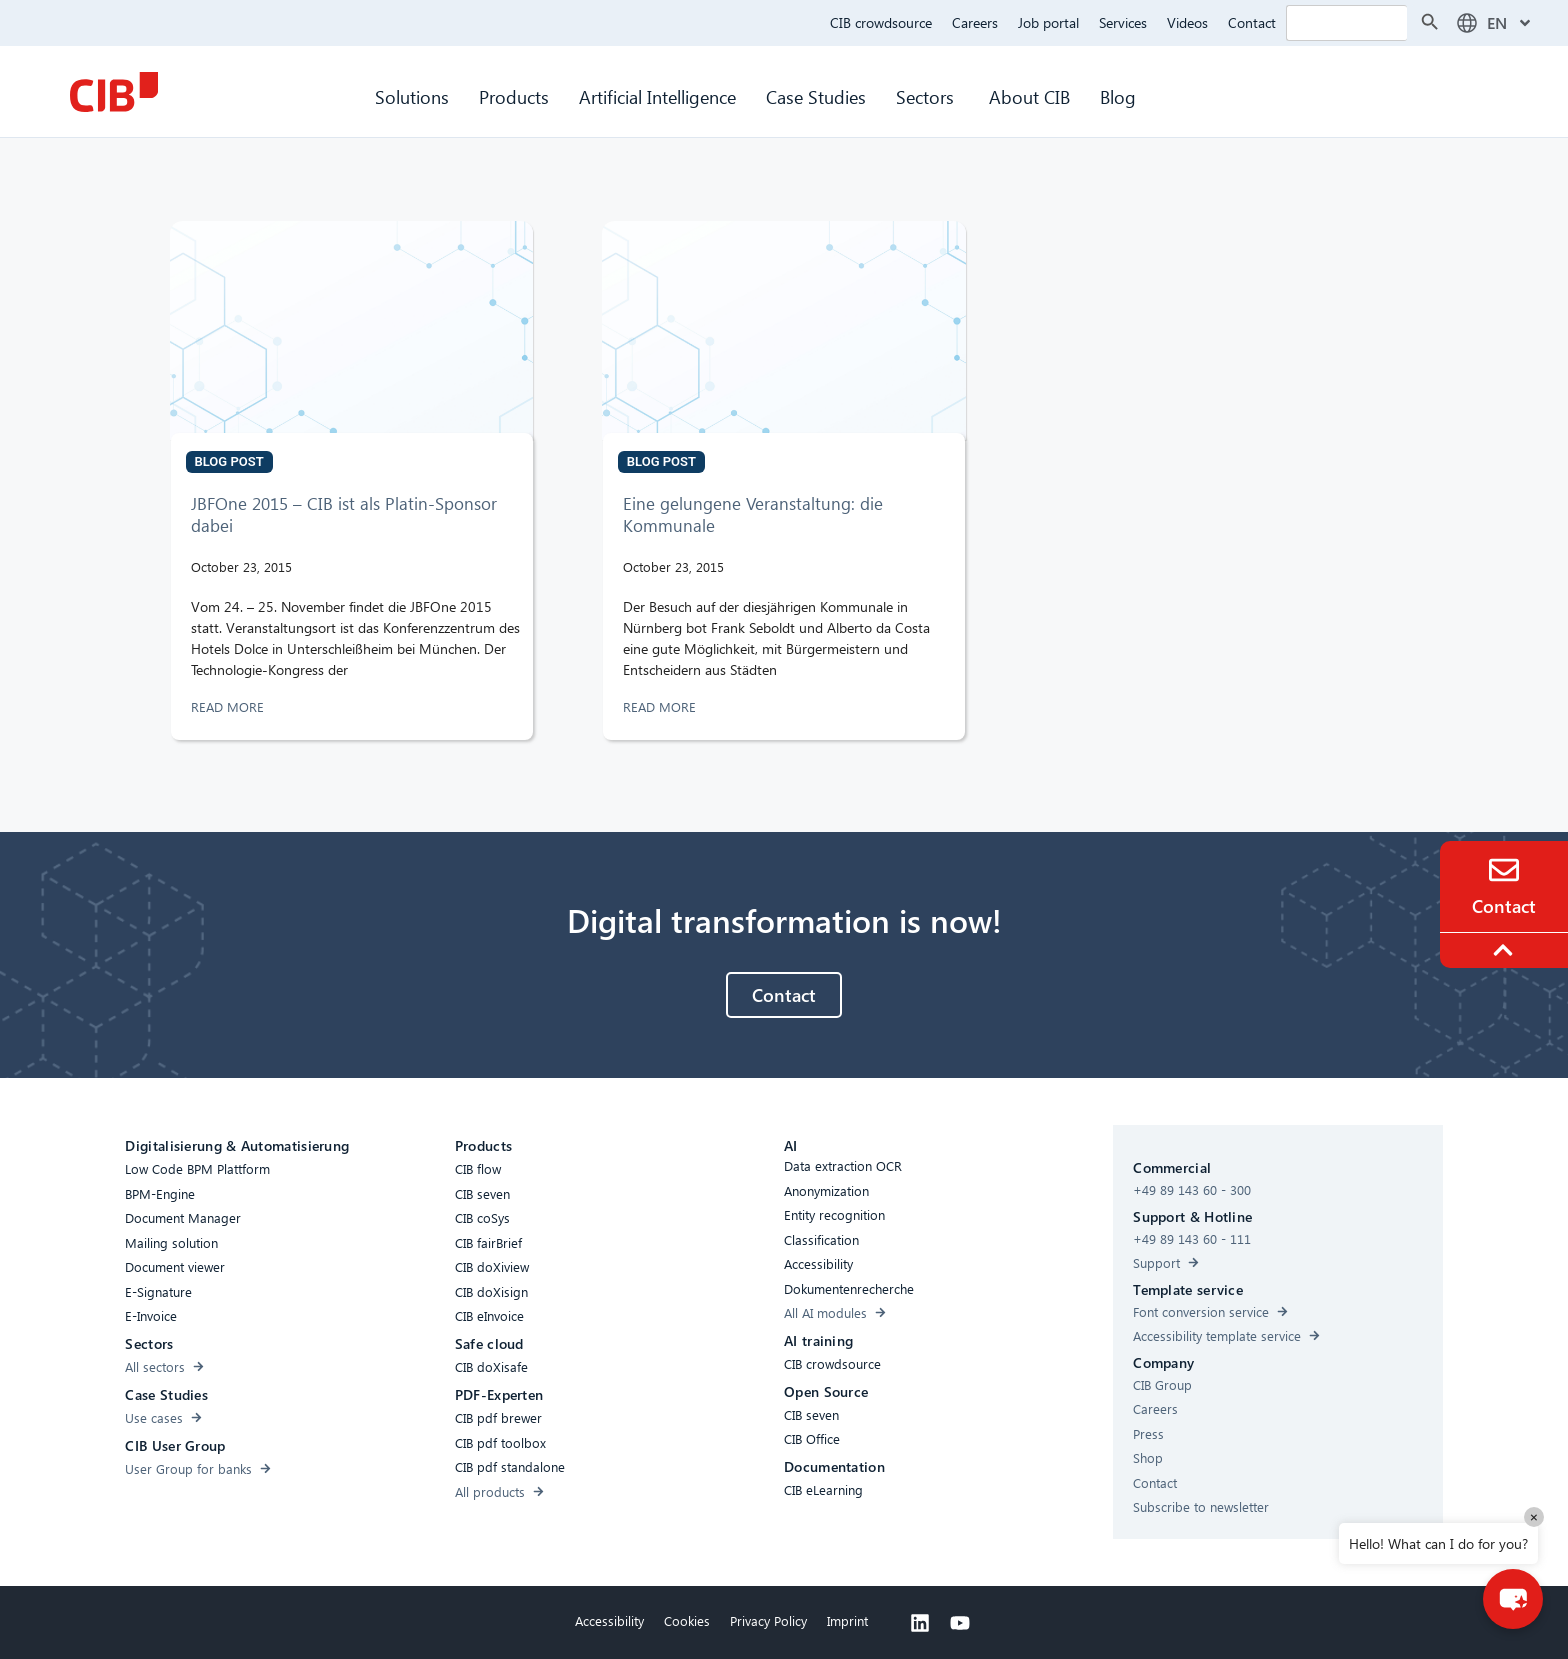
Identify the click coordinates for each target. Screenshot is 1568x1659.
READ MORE (229, 706)
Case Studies (816, 96)
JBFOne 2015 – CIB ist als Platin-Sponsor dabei (344, 514)
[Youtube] (960, 1623)
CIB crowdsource (881, 22)
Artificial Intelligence (657, 96)
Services (1123, 22)
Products (514, 96)
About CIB (1029, 96)
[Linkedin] (920, 1623)
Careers (975, 22)
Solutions (412, 96)
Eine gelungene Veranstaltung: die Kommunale (753, 514)
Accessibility (609, 1620)
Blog (1118, 96)
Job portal (1048, 22)
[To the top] (1506, 950)
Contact (1252, 22)
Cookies (687, 1620)
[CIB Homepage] (114, 92)
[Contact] (1504, 870)
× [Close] (1534, 1516)
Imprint (847, 1620)
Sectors (927, 96)
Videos (1187, 22)
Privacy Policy (768, 1620)
